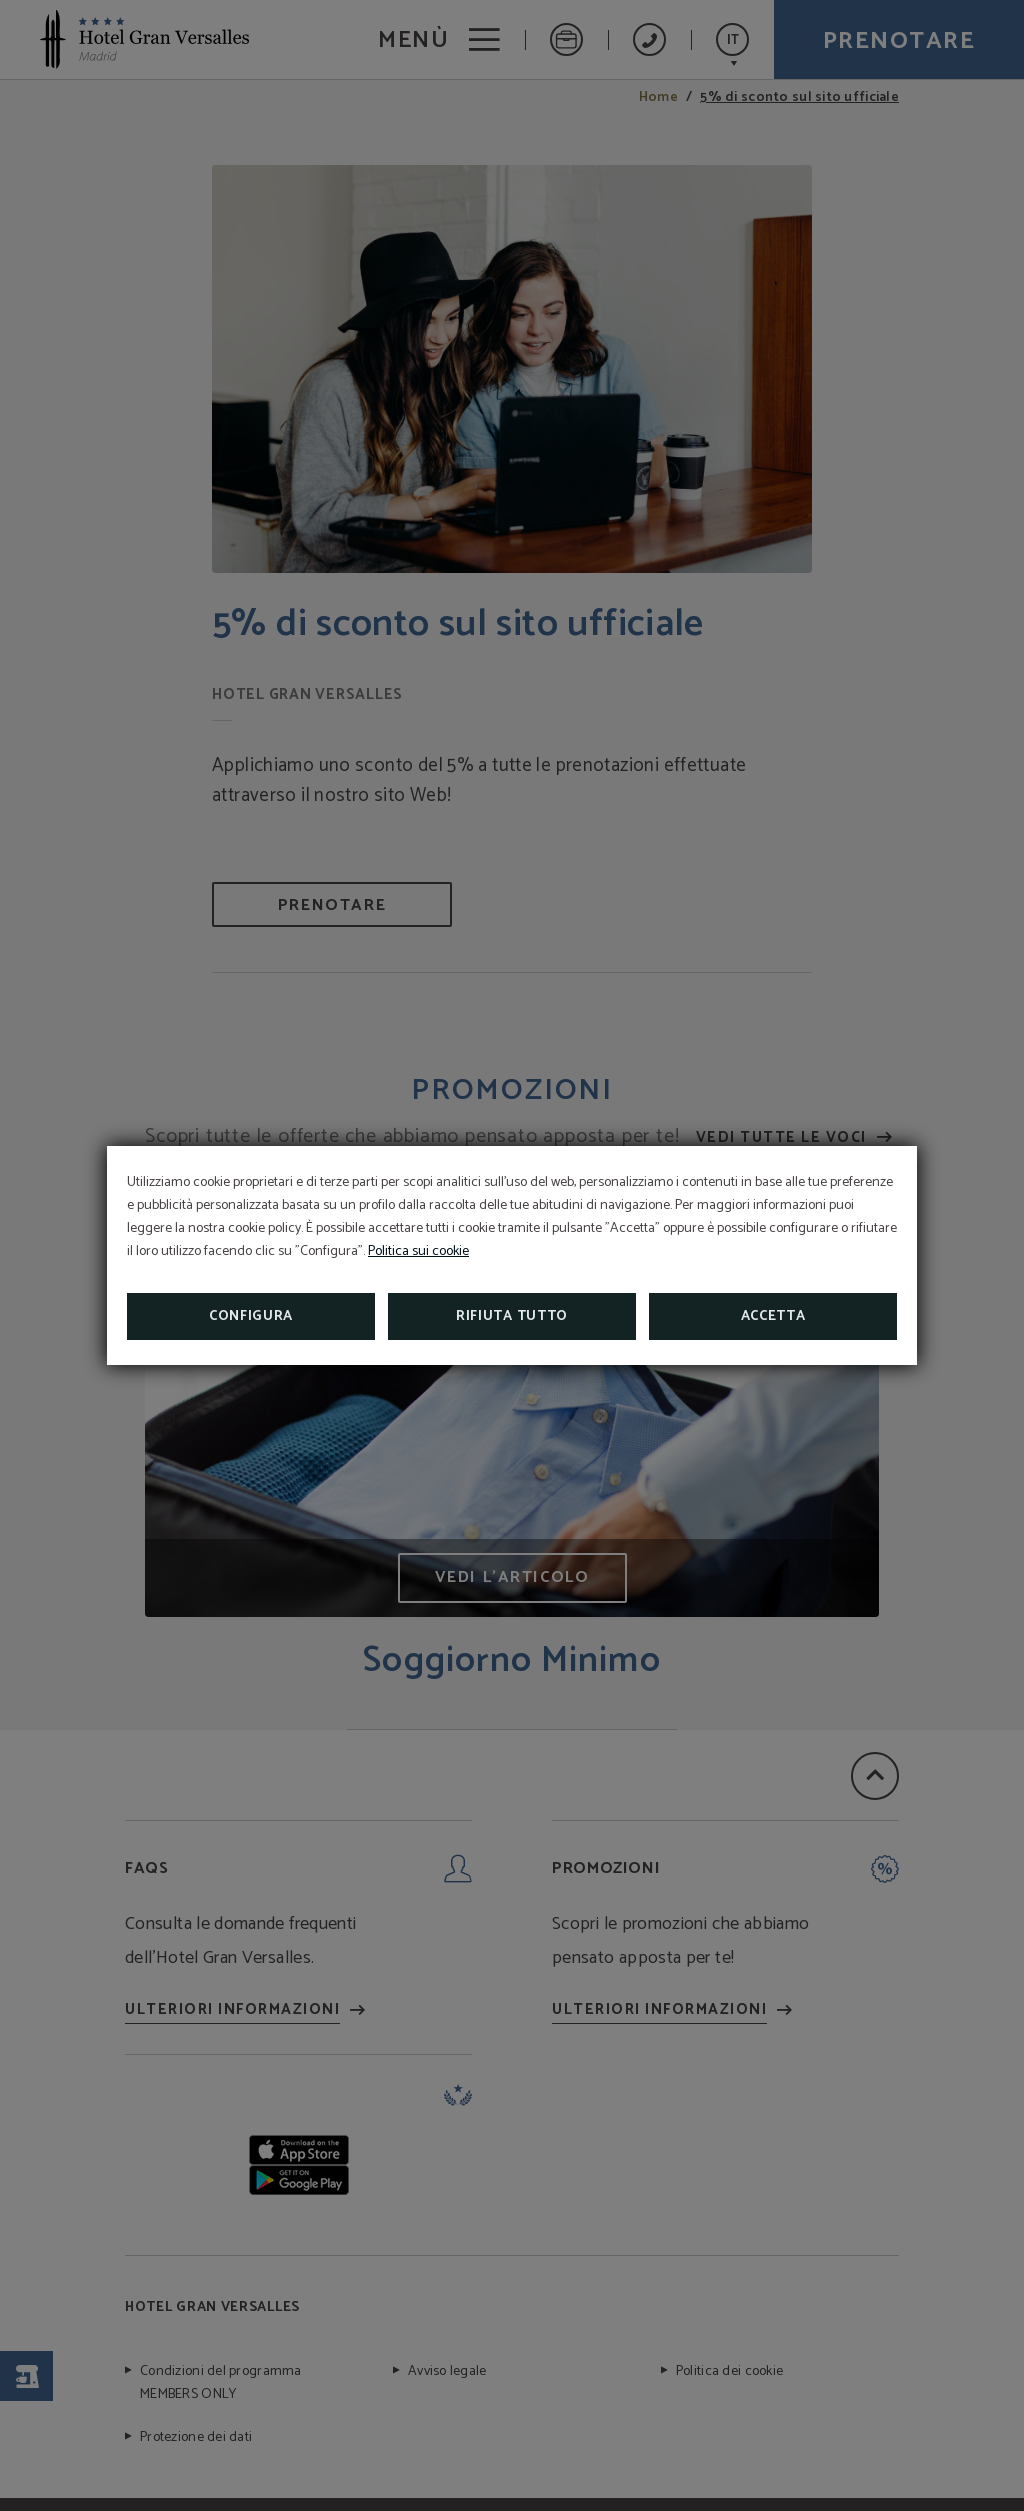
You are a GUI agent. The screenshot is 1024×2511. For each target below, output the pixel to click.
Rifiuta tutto (512, 1316)
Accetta (773, 1316)
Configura (251, 1316)
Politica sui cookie (418, 1251)
